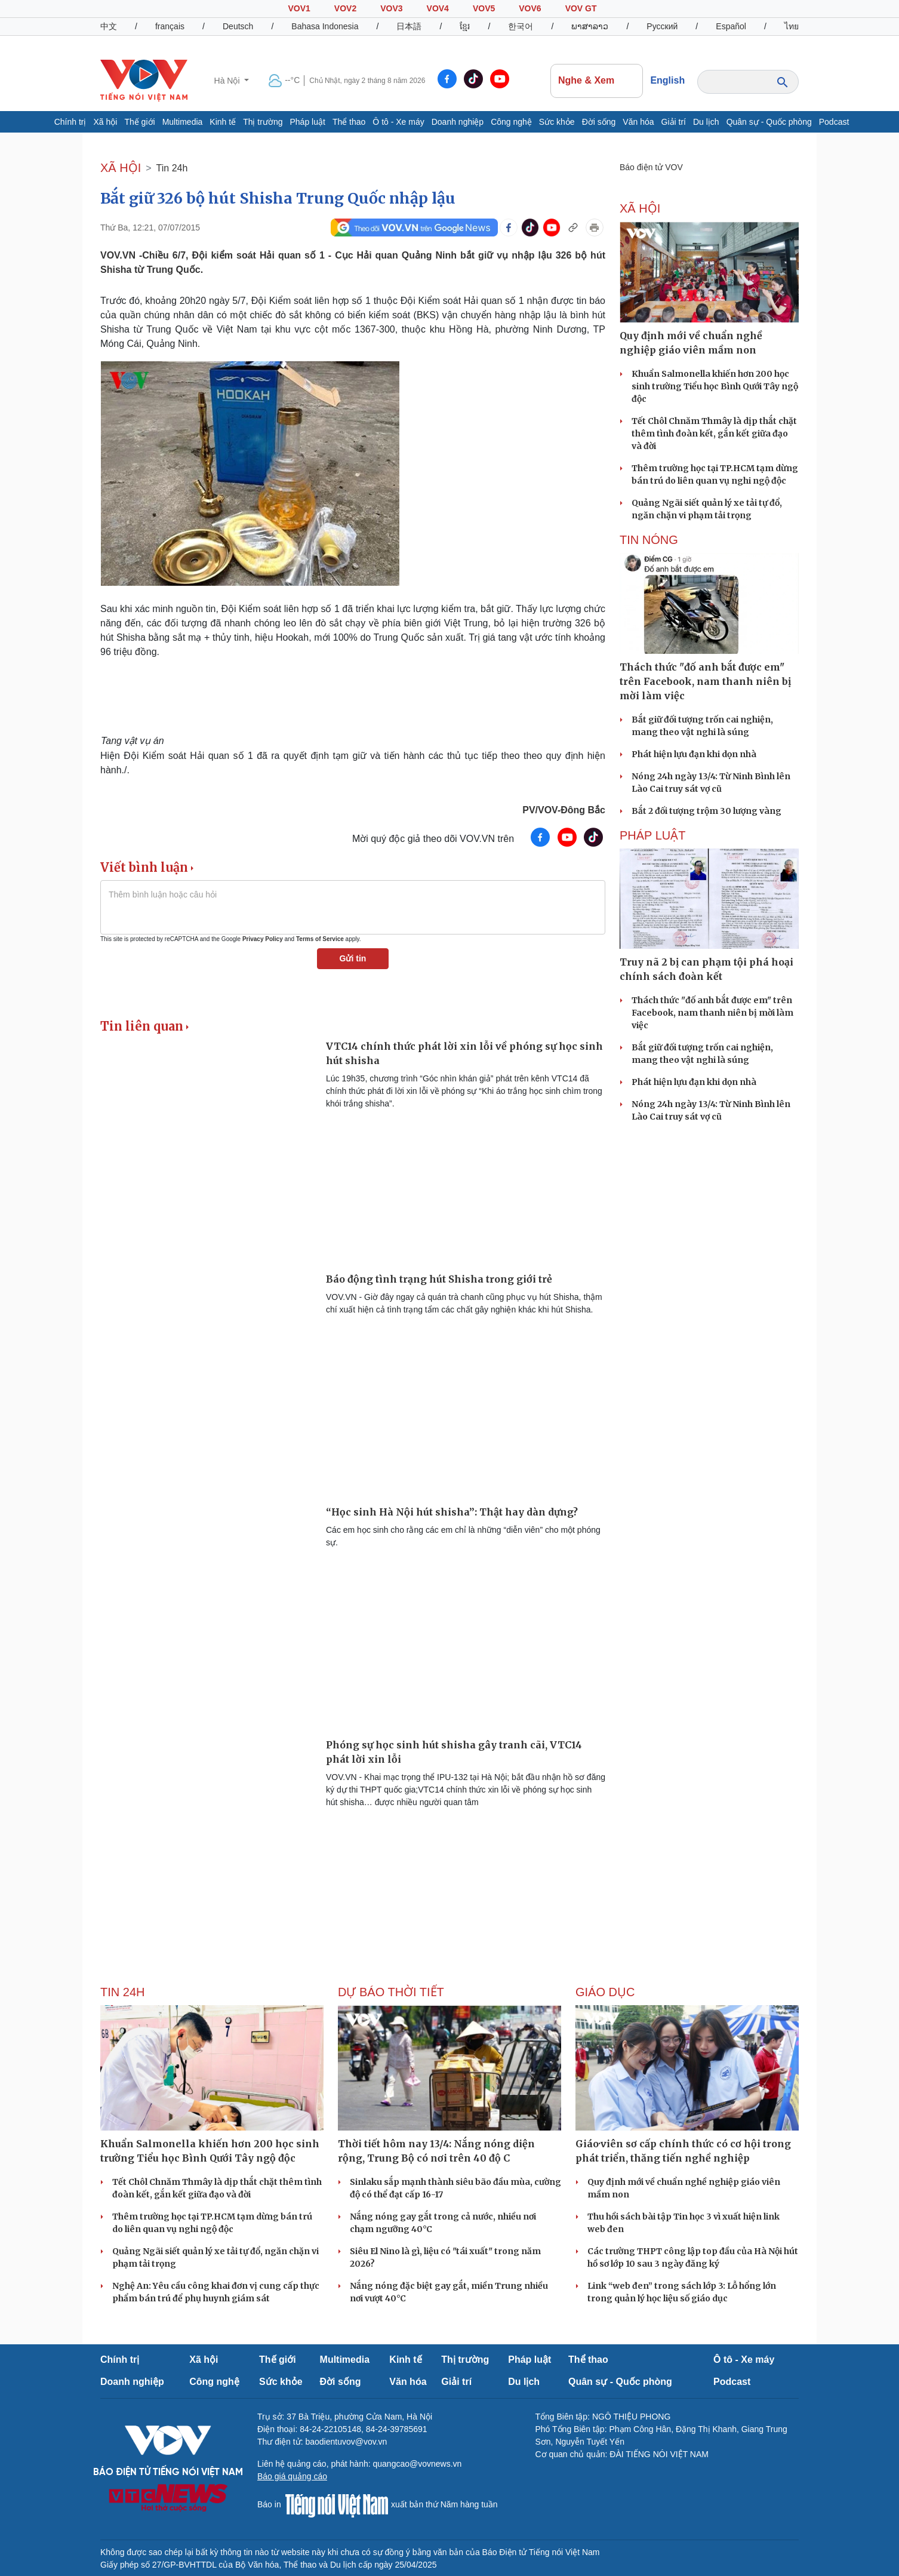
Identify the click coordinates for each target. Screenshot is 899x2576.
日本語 (408, 26)
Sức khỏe (557, 122)
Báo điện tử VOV (651, 167)
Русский (662, 26)
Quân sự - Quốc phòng (769, 122)
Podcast (834, 122)
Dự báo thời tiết (391, 1992)
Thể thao (348, 122)
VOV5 (484, 8)
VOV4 (438, 8)
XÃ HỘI (120, 167)
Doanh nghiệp (458, 122)
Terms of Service (320, 939)
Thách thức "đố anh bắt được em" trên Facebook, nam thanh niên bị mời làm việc (712, 1013)
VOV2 (345, 8)
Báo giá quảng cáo (292, 2476)
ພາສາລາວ (589, 26)
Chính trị (70, 122)
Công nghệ (511, 122)
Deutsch (238, 26)
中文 (108, 26)
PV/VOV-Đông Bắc (563, 810)
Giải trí (673, 122)
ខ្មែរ (465, 26)
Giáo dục (605, 1992)
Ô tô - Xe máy (398, 122)
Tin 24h (172, 168)
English (667, 80)
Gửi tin (353, 958)
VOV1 (299, 8)
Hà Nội (228, 80)
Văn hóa (638, 122)
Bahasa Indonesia (324, 26)
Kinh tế (223, 122)
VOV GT (581, 8)
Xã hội (105, 122)
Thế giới (139, 122)
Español (731, 26)
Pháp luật (307, 122)
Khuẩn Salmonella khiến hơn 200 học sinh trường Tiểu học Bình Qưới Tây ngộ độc (715, 386)
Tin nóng (649, 539)
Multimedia (182, 122)
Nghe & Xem (596, 81)
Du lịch (706, 122)
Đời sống (599, 122)
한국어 (520, 26)
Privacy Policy (262, 939)
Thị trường (262, 122)
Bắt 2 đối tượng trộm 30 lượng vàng (706, 811)
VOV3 (391, 8)
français (169, 26)
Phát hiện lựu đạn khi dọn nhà (694, 754)
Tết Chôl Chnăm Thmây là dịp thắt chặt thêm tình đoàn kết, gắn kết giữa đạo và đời (714, 433)
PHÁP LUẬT (652, 835)
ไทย (791, 26)
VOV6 (530, 8)
